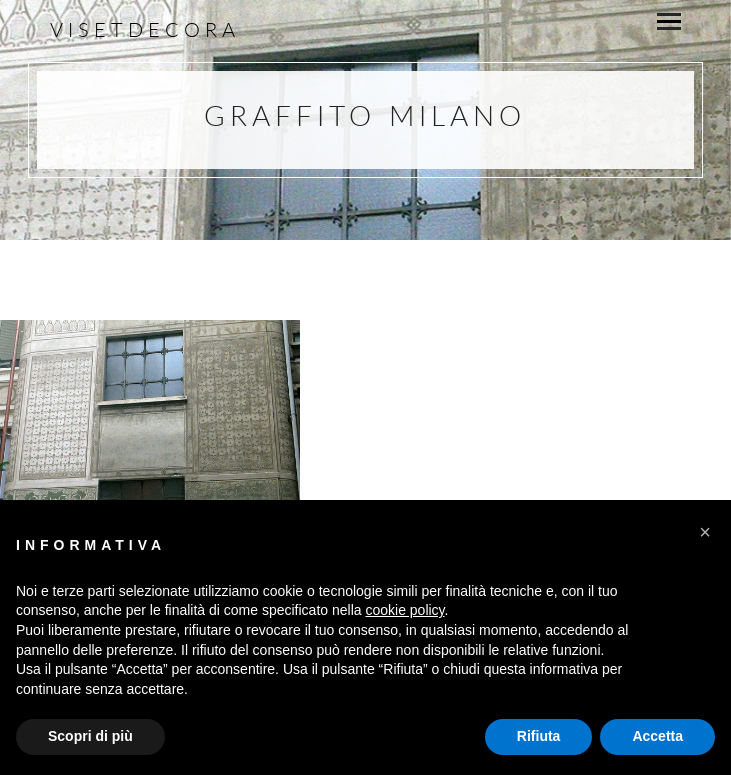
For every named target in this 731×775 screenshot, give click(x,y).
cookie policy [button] (404, 610)
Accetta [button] (657, 736)
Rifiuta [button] (539, 736)
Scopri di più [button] (90, 736)
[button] (705, 532)
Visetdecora (145, 29)
